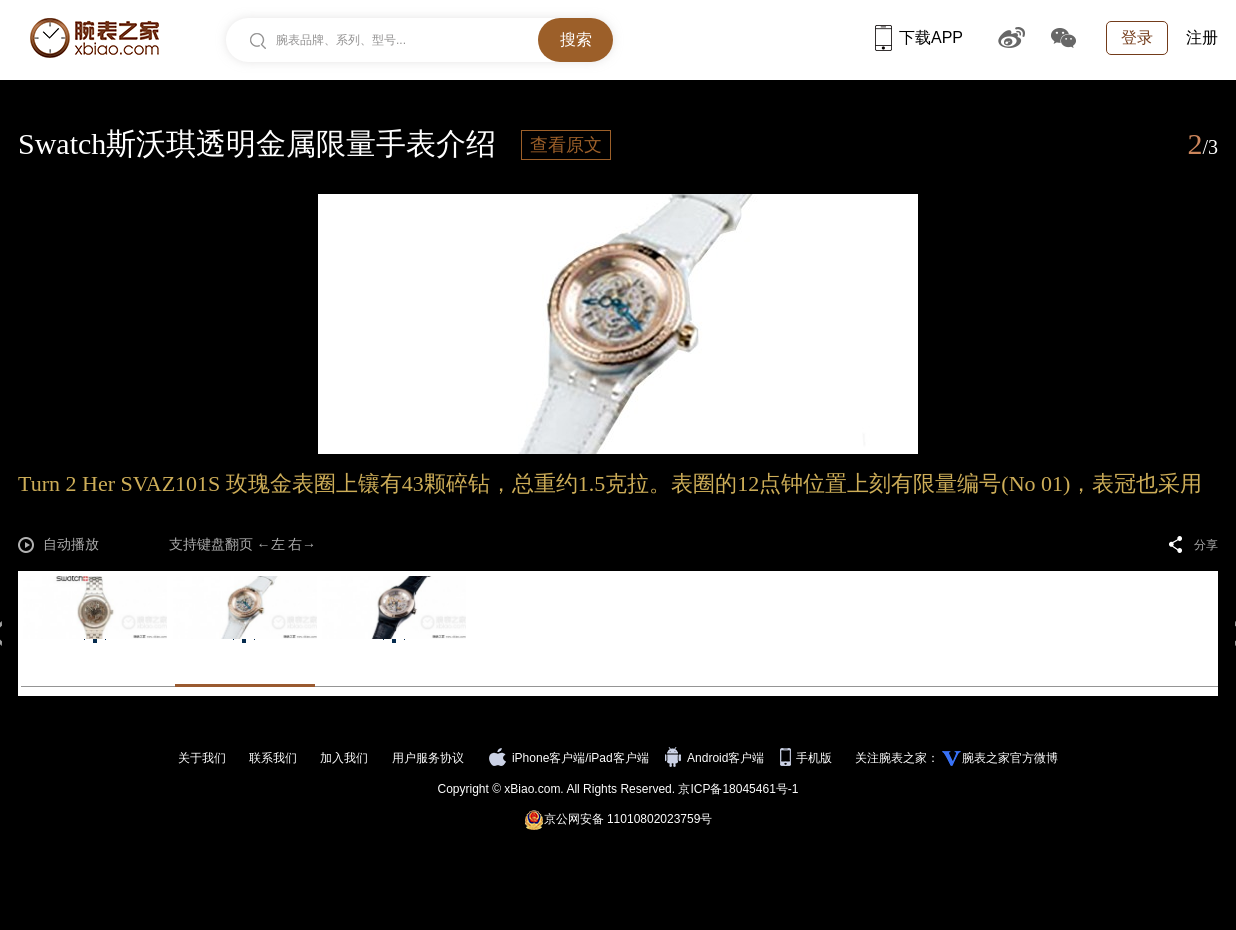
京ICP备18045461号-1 (738, 789)
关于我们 (202, 758)
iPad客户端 (619, 758)
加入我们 (344, 758)
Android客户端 (716, 758)
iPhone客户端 (537, 758)
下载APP (919, 37)
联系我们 (273, 758)
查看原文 (566, 145)
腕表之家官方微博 (1010, 758)
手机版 (807, 758)
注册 (1202, 37)
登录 (1137, 37)
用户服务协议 (428, 758)
